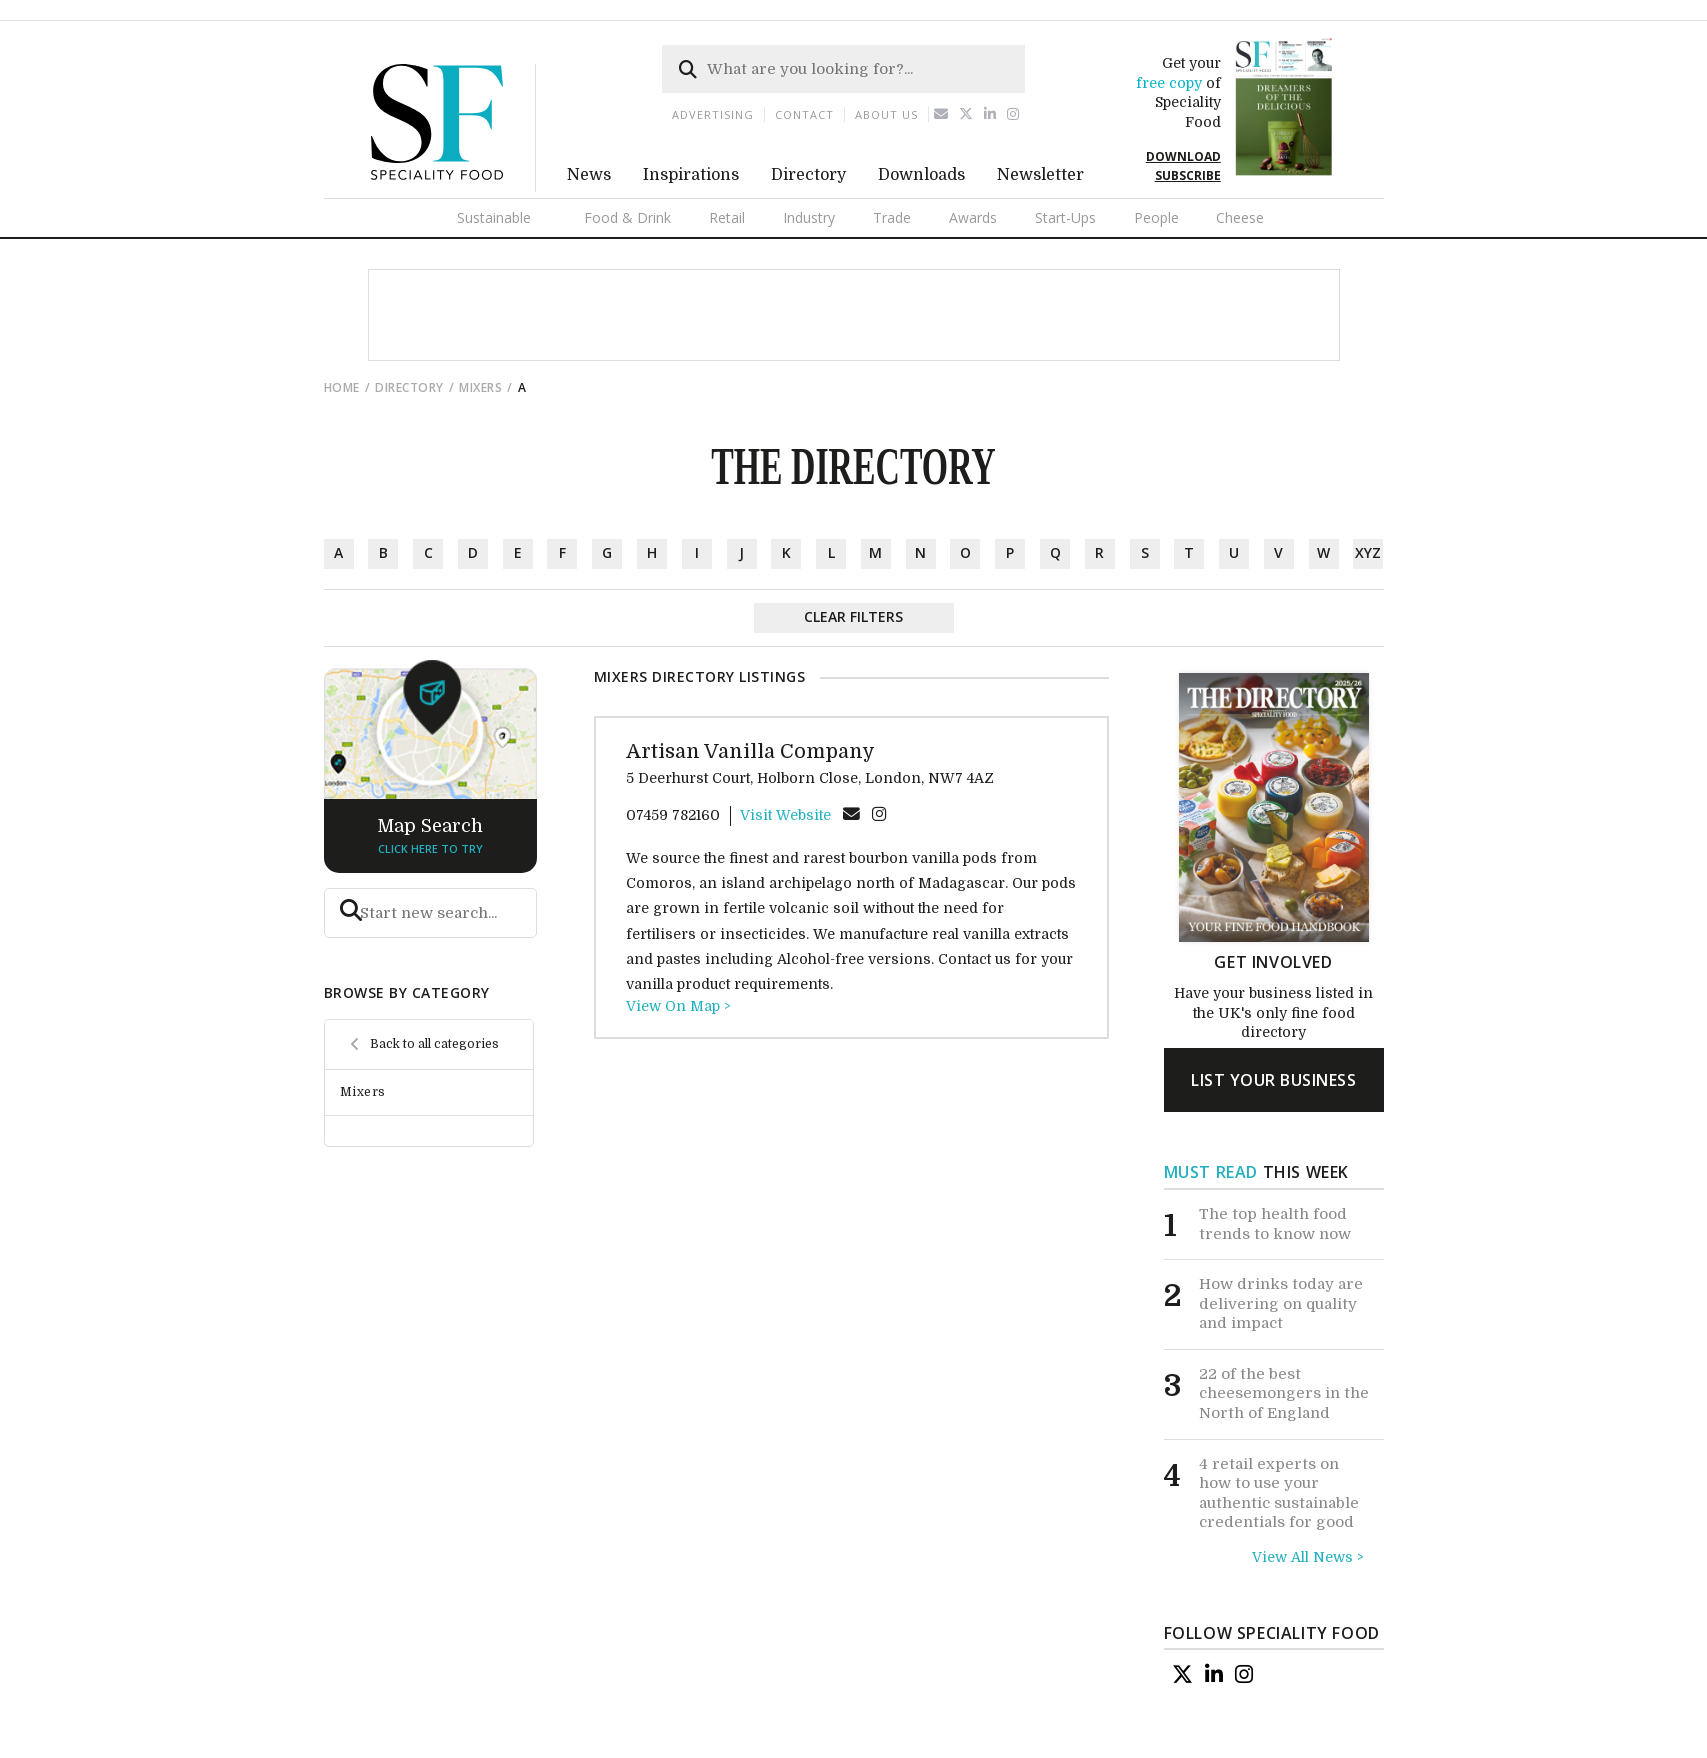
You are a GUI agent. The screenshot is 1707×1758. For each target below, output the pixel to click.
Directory (808, 175)
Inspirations (691, 175)
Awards (973, 217)
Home (342, 387)
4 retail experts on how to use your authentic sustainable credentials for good (1279, 1493)
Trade (892, 217)
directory (409, 387)
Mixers (480, 387)
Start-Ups (1065, 217)
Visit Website (785, 815)
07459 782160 (673, 815)
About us (886, 114)
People (1156, 217)
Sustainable (494, 217)
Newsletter (1040, 175)
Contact (804, 114)
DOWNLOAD (1183, 156)
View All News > (1308, 1557)
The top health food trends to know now (1275, 1224)
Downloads (921, 175)
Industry (809, 217)
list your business (1273, 1080)
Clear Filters (853, 616)
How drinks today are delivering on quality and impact (1281, 1303)
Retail (727, 217)
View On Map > (678, 1006)
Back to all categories (434, 1044)
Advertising (713, 114)
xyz (1368, 552)
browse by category (407, 992)
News (589, 175)
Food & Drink (627, 217)
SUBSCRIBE (1188, 175)
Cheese (1240, 217)
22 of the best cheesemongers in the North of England (1284, 1393)
